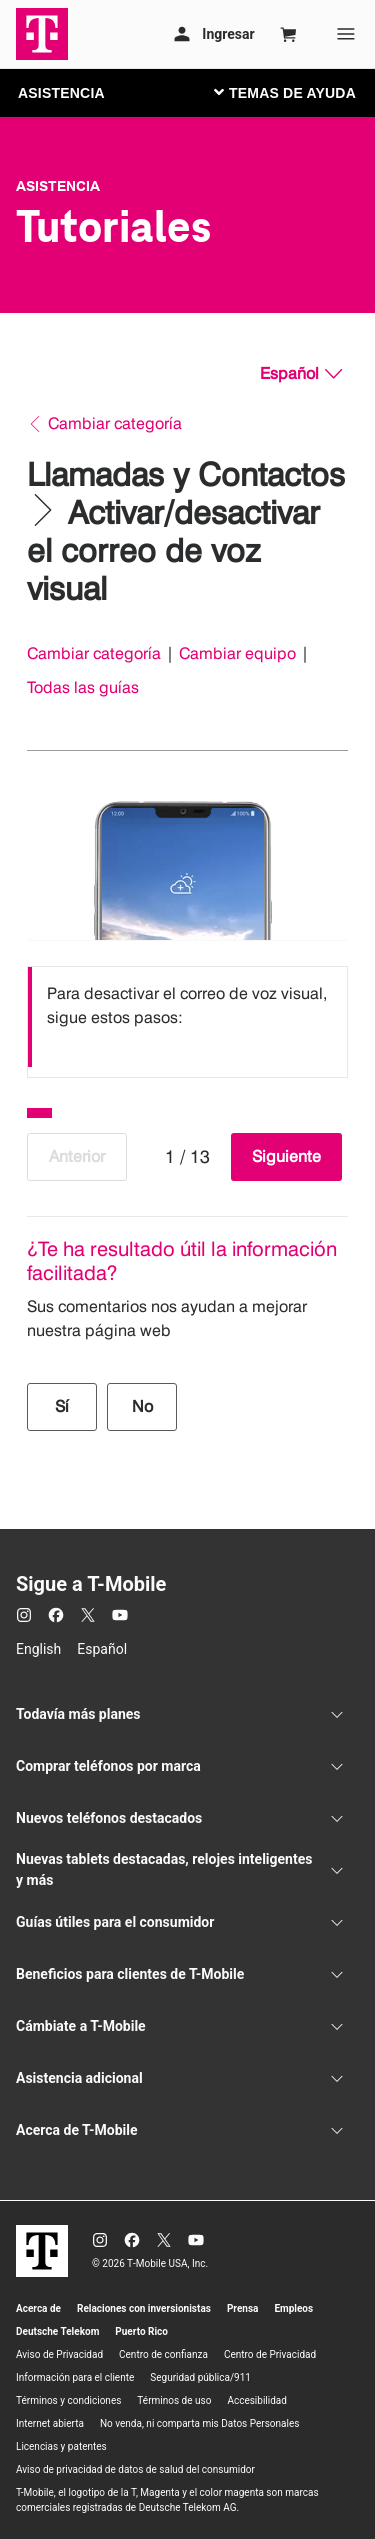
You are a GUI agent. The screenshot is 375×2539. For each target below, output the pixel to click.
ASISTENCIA (61, 93)
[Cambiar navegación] (300, 92)
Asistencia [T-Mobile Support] (58, 186)
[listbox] (187, 1017)
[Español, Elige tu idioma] (301, 374)
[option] (187, 1017)
